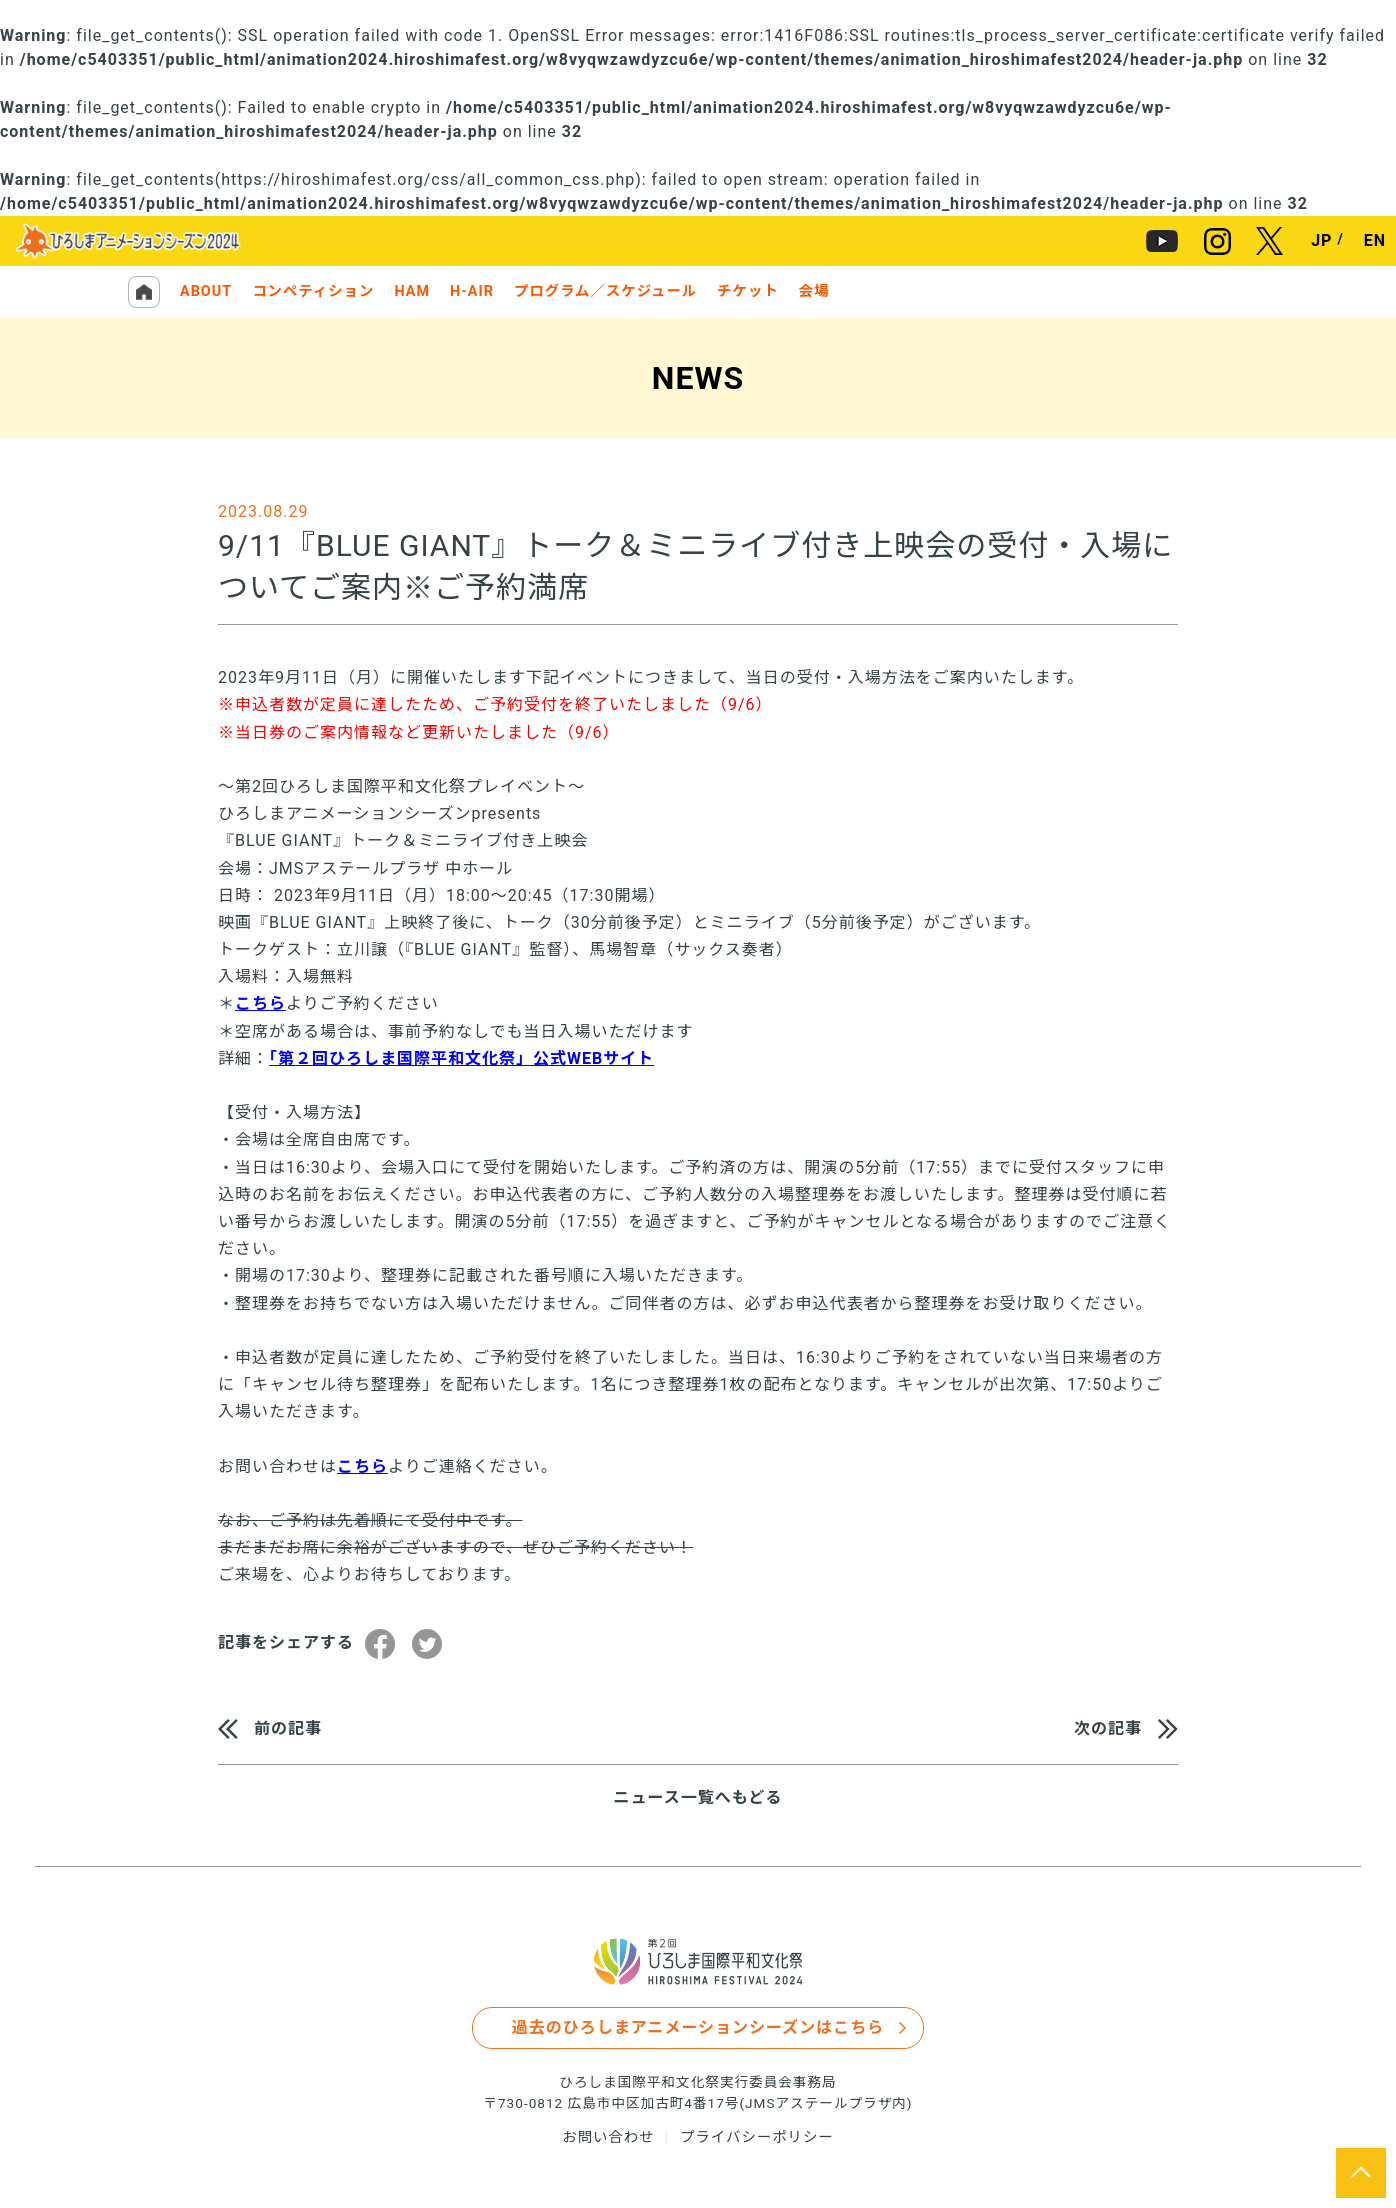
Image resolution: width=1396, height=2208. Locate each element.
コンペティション (313, 291)
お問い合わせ (608, 2137)
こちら (260, 1003)
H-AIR (472, 291)
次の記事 (1108, 1728)
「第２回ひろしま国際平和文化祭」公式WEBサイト (461, 1058)
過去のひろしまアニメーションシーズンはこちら (698, 2027)
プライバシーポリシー (757, 2137)
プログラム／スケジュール (605, 291)
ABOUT (206, 291)
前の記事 (288, 1728)
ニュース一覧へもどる (698, 1798)
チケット (748, 291)
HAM (412, 291)
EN (1375, 241)
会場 (814, 291)
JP (1321, 241)
